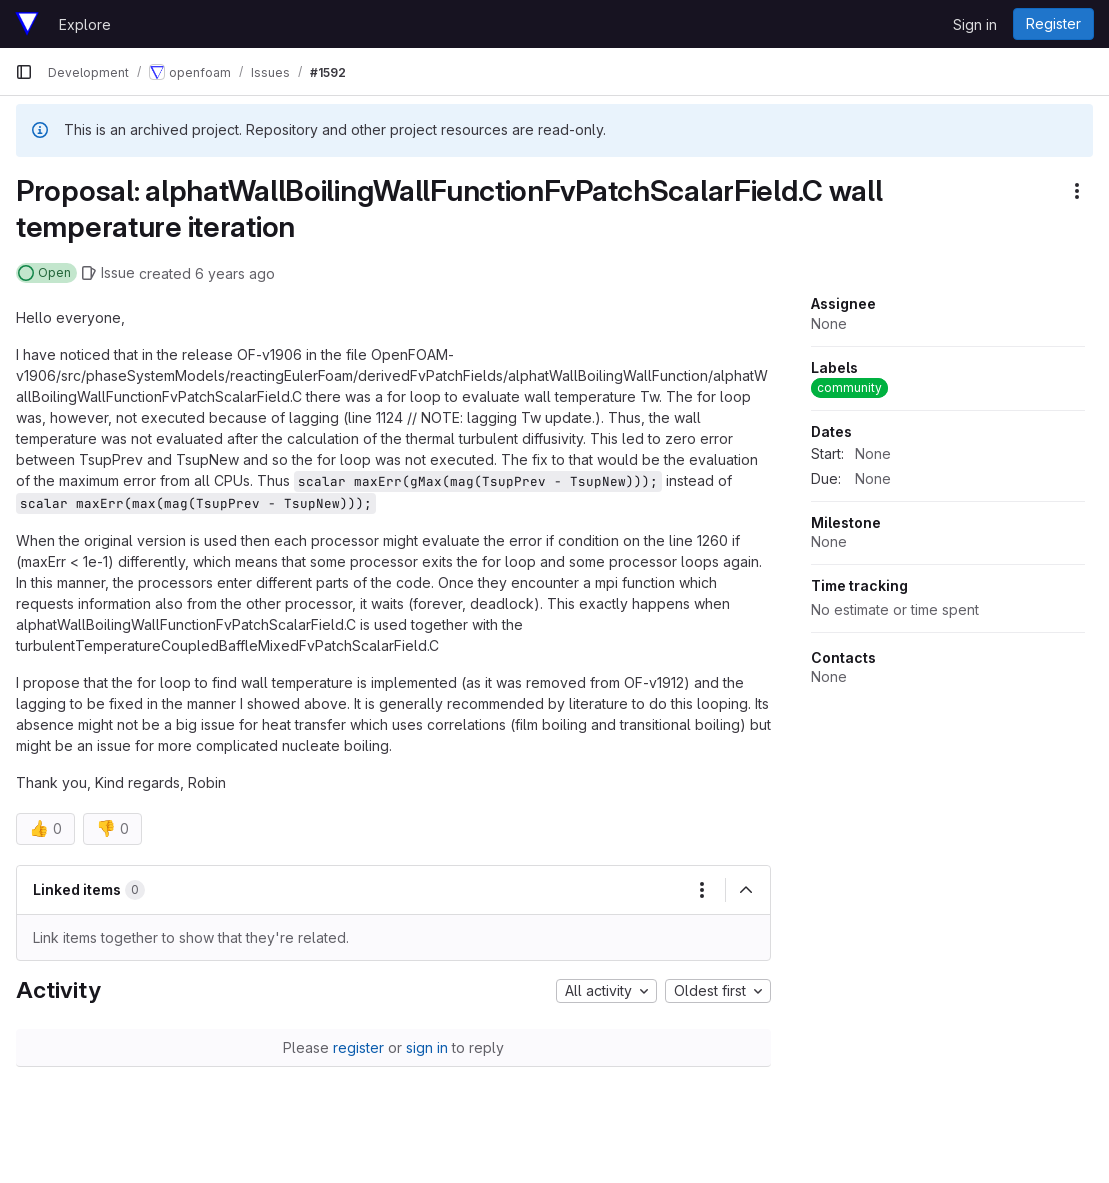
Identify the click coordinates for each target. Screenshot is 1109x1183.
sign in (427, 1047)
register (358, 1047)
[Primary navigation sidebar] (24, 72)
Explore (85, 24)
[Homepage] (27, 24)
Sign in (975, 24)
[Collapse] (746, 890)
